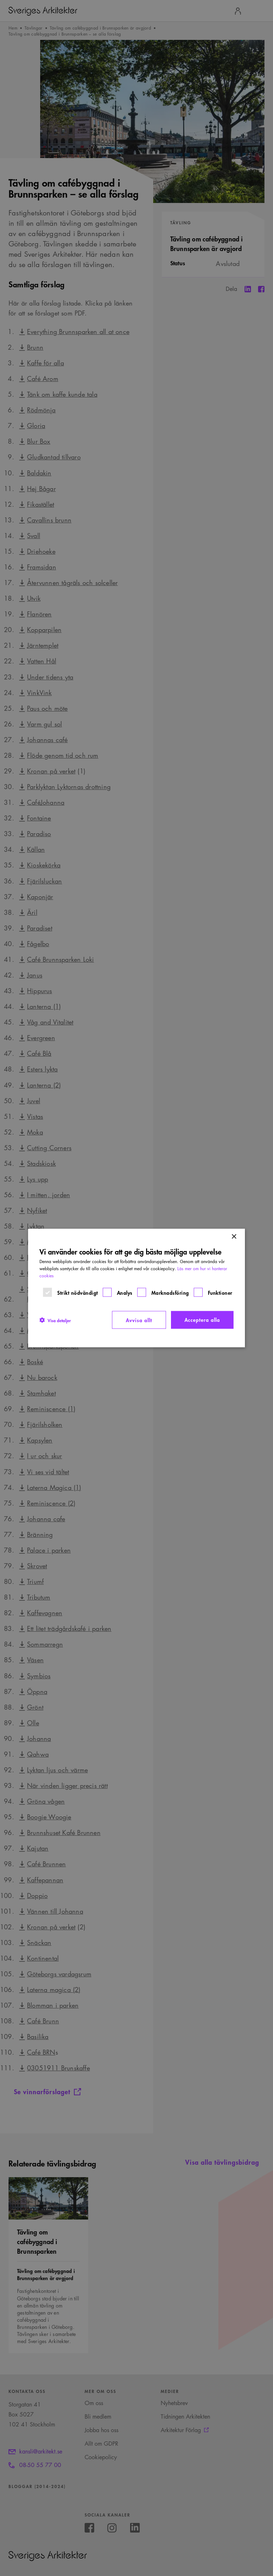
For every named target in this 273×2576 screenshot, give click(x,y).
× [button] (233, 1237)
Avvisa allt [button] (139, 1320)
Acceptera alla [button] (202, 1319)
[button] (55, 1320)
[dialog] (136, 1288)
